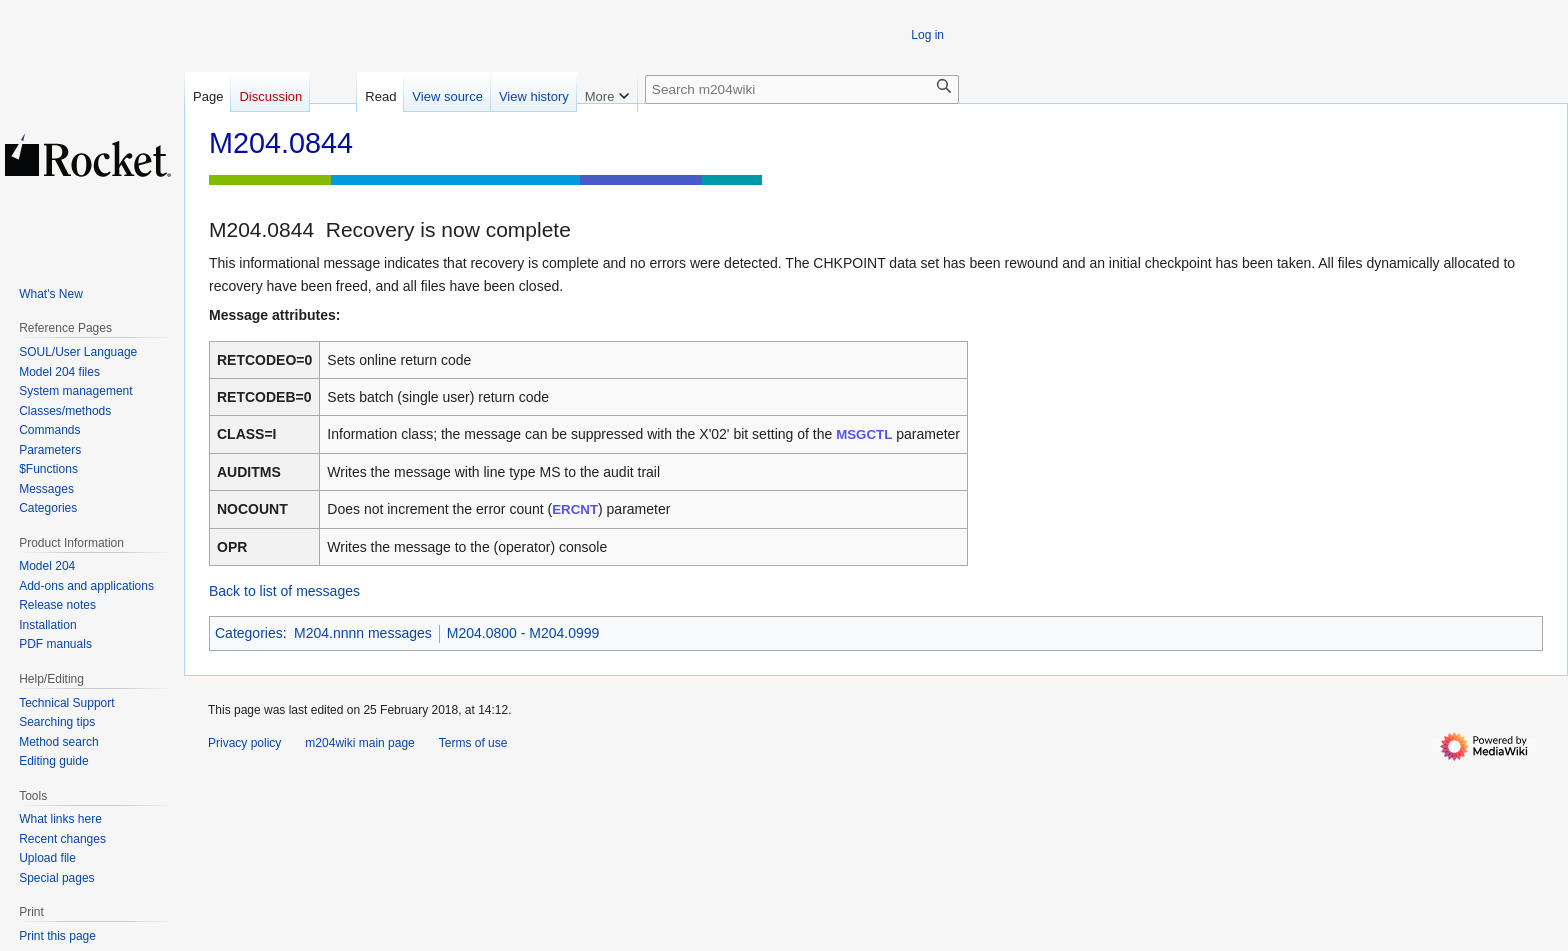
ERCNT (575, 509)
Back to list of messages (284, 591)
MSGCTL (864, 434)
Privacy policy (244, 743)
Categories (249, 633)
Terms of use (473, 743)
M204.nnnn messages (363, 633)
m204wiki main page (359, 743)
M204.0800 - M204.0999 (523, 633)
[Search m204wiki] (802, 89)
